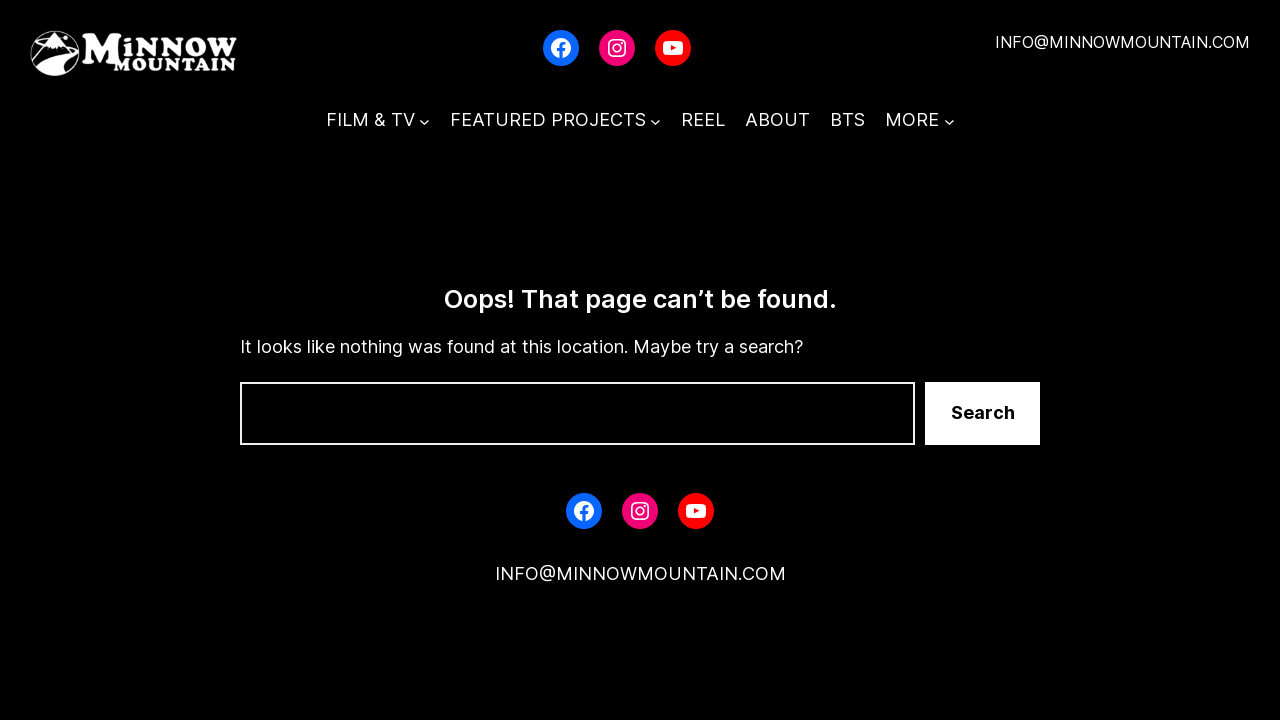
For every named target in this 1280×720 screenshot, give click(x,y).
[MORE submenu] (949, 120)
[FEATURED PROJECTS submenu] (655, 120)
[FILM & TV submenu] (424, 120)
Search (983, 412)
